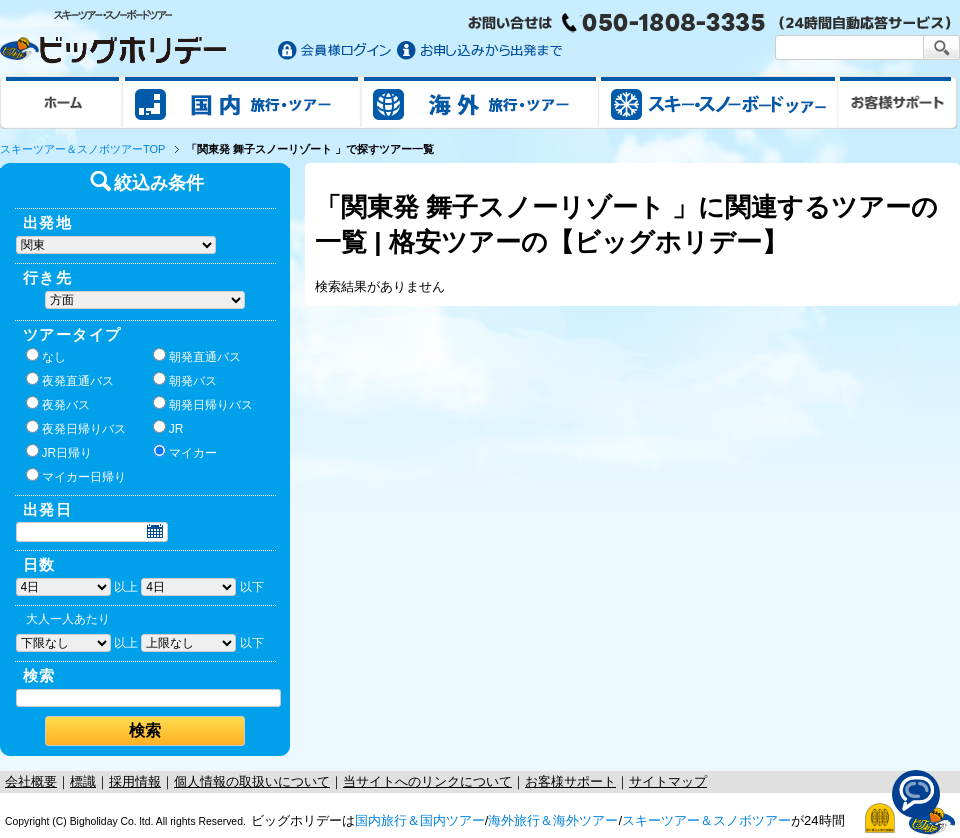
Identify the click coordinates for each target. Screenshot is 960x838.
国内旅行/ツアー (242, 102)
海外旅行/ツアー (480, 102)
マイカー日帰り (76, 476)
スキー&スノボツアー (718, 102)
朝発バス (185, 380)
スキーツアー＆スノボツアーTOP (82, 149)
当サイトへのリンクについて (427, 781)
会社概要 (31, 781)
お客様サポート (898, 102)
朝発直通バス (197, 356)
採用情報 (135, 781)
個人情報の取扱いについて (252, 781)
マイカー (185, 452)
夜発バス (58, 404)
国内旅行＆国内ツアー (420, 820)
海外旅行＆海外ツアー (553, 820)
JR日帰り (59, 452)
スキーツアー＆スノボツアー (706, 820)
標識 (83, 781)
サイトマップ (668, 781)
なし (46, 356)
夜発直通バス (70, 380)
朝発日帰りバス (203, 404)
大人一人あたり (68, 619)
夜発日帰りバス (76, 428)
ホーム (61, 102)
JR (168, 428)
